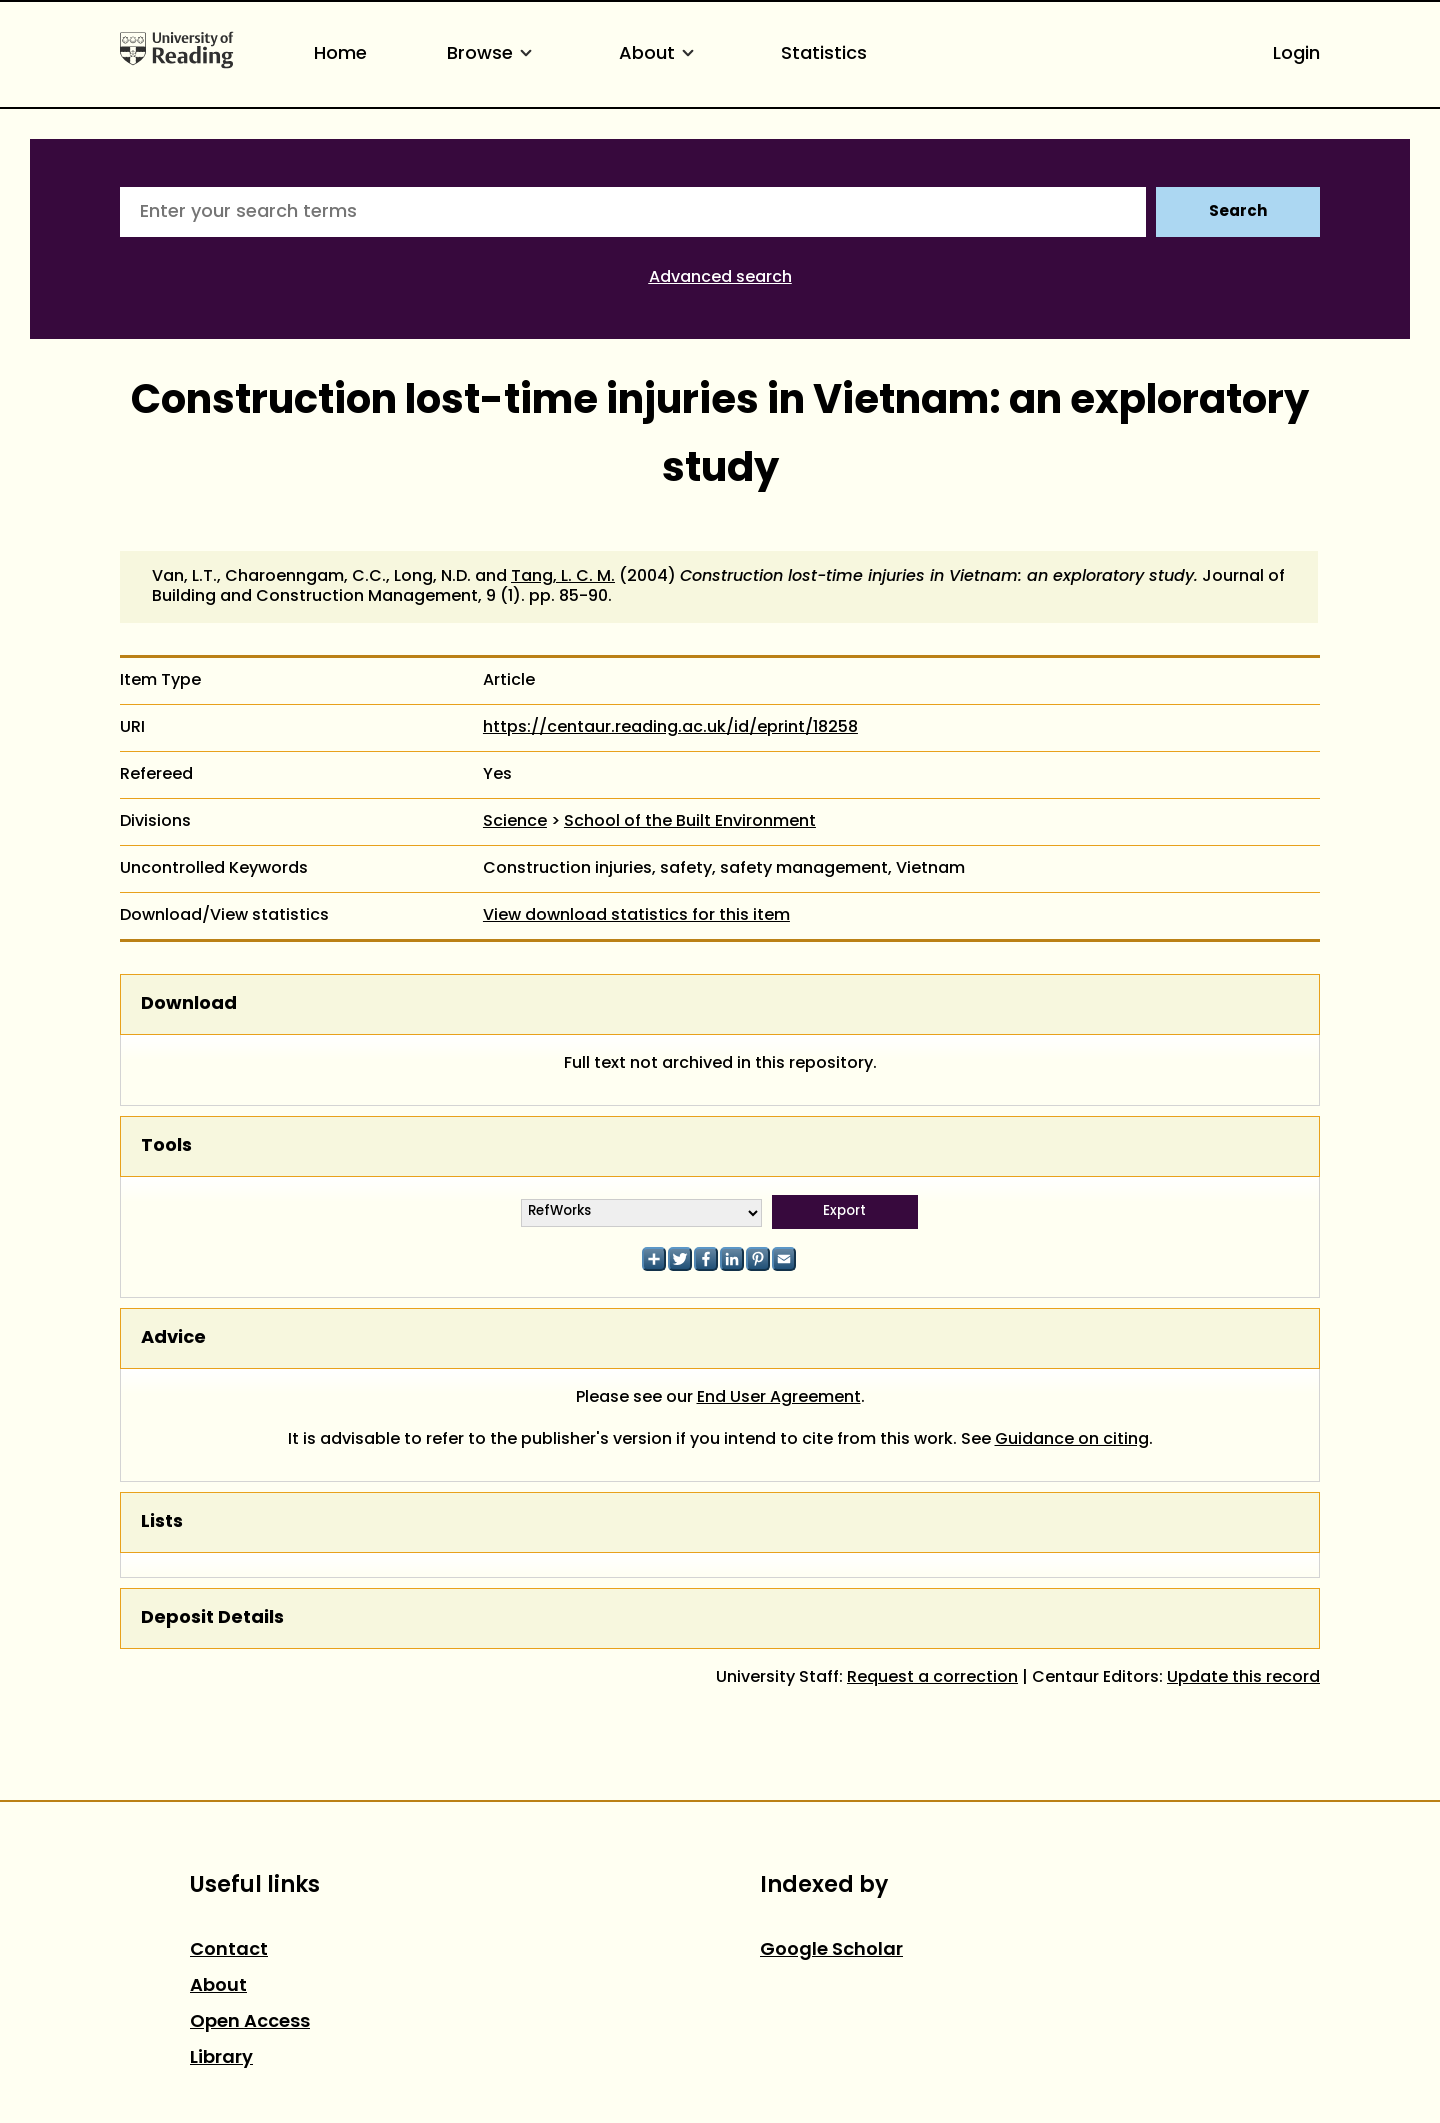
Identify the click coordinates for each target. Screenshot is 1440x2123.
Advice (173, 1338)
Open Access (250, 2022)
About (660, 54)
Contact (229, 1950)
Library (221, 2058)
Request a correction (932, 1678)
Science (515, 822)
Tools (166, 1146)
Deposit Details (212, 1618)
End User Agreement (779, 1398)
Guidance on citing (1072, 1440)
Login (1296, 54)
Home (340, 54)
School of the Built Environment (690, 822)
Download (189, 1004)
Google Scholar (831, 1950)
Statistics (824, 54)
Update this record (1243, 1678)
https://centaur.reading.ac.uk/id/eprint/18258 (670, 728)
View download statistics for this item (636, 916)
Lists (162, 1522)
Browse (493, 54)
